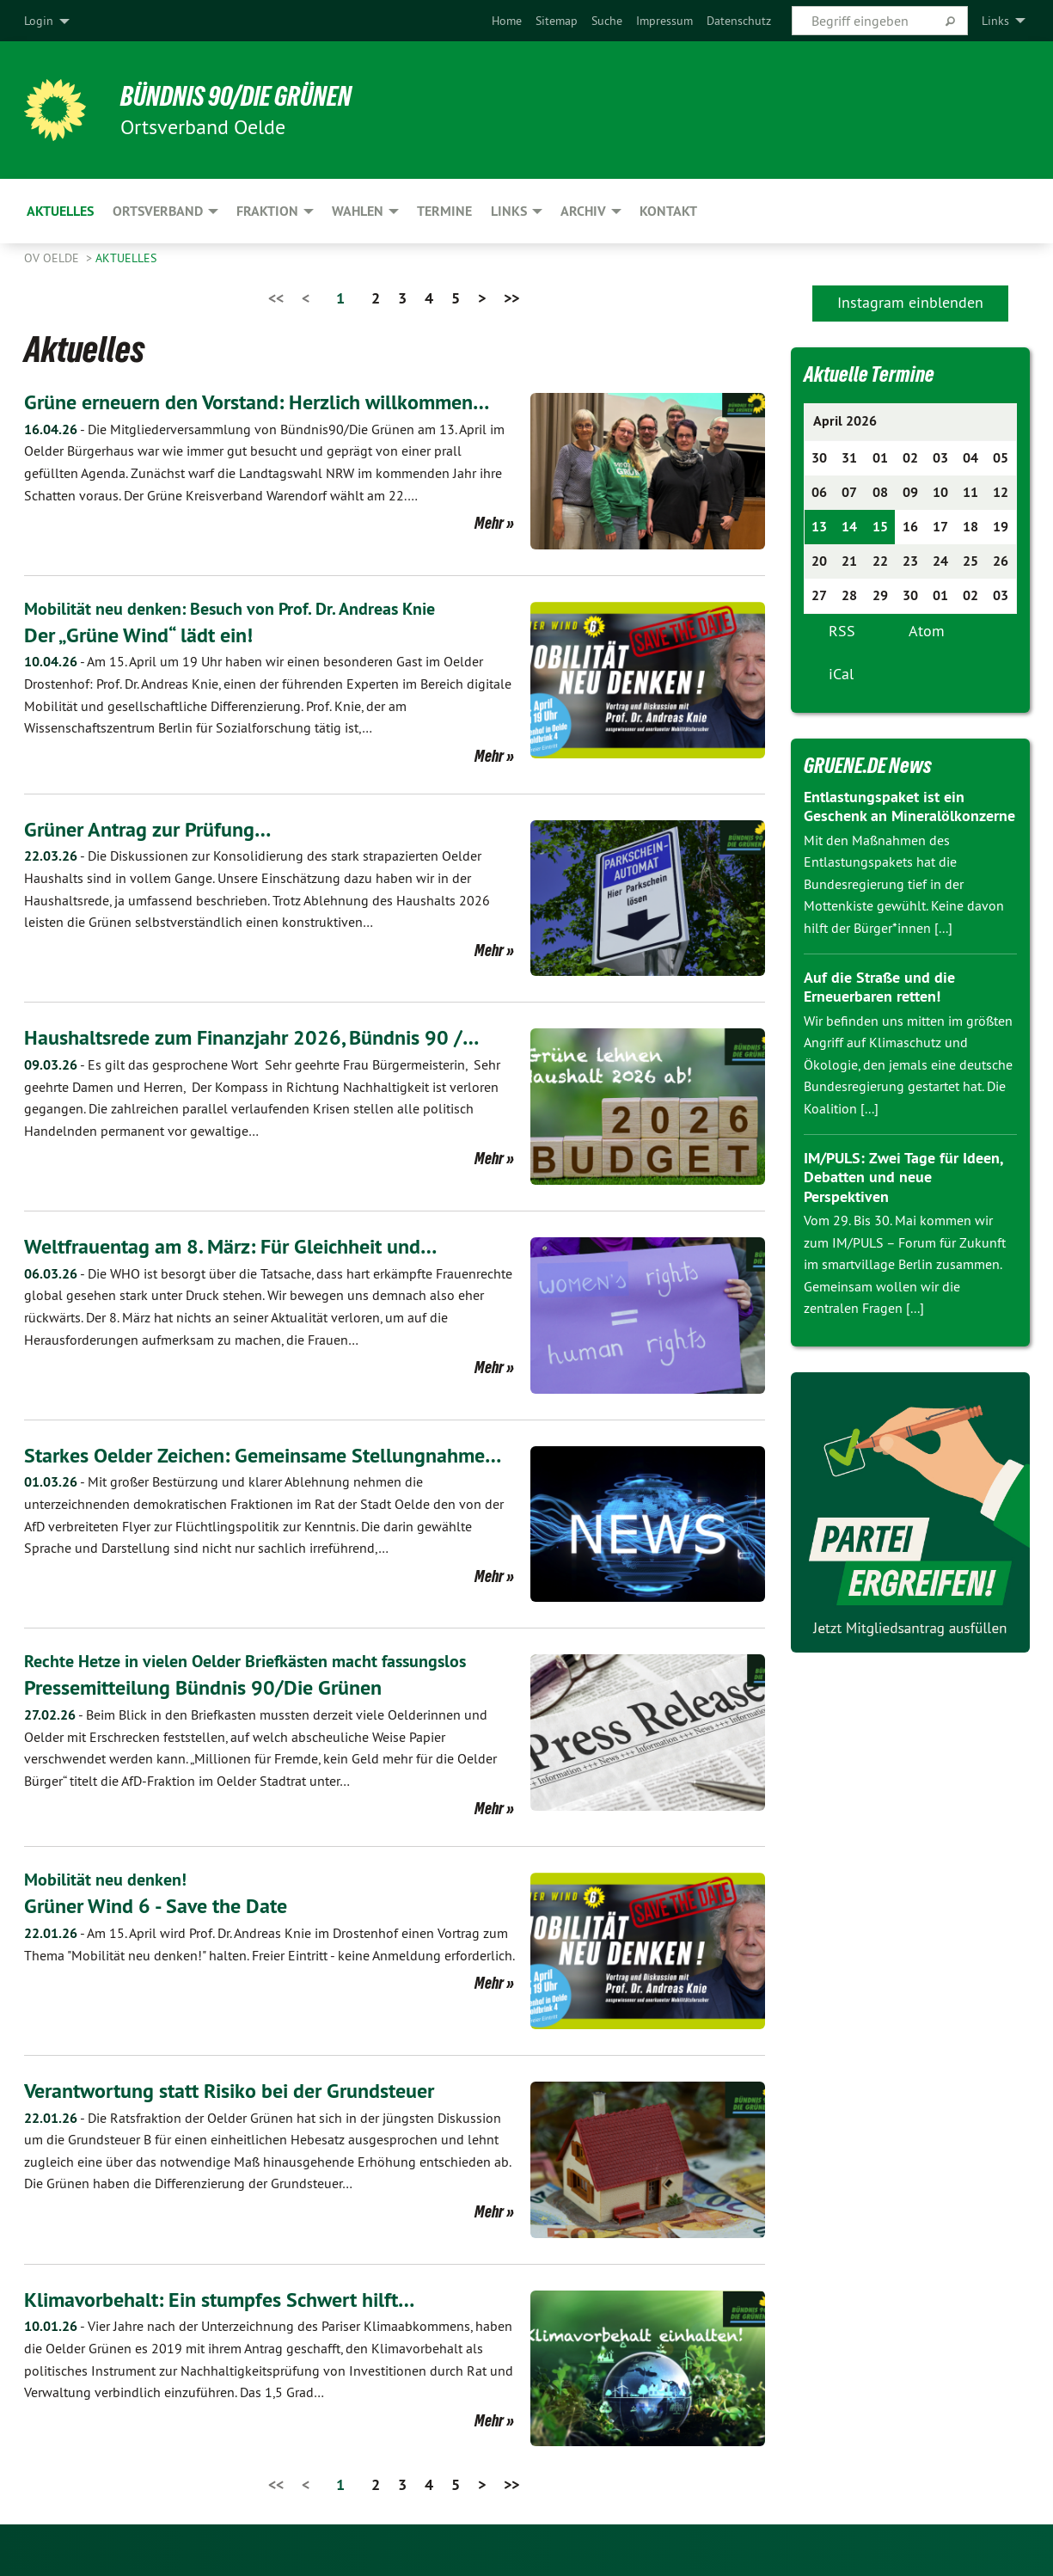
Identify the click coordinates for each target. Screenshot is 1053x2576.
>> (511, 298)
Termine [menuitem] (444, 211)
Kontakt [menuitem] (668, 211)
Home (507, 20)
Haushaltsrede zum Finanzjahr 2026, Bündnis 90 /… (251, 1037)
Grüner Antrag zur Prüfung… (147, 829)
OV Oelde (53, 258)
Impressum (664, 20)
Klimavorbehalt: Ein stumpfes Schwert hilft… (219, 2299)
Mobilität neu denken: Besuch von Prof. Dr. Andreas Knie (229, 609)
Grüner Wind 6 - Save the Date (155, 1905)
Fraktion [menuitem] (267, 211)
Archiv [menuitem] (583, 211)
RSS (842, 631)
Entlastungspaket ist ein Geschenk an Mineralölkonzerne (909, 806)
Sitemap (557, 20)
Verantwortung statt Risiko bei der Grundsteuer (229, 2090)
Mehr (489, 522)
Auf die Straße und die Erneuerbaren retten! (879, 987)
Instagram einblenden (910, 302)
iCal (841, 674)
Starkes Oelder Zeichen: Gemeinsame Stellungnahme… (262, 1455)
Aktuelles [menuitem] (60, 211)
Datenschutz (739, 20)
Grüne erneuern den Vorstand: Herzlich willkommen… (256, 402)
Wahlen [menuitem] (357, 211)
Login (38, 20)
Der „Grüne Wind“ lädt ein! (138, 635)
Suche (606, 20)
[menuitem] (507, 20)
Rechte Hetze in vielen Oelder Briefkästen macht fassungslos (245, 1661)
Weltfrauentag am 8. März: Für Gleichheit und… (230, 1246)
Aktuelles (125, 258)
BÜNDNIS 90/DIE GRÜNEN (236, 96)
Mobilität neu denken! (105, 1879)
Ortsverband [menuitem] (158, 211)
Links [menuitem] (995, 20)
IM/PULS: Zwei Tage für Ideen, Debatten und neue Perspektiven (903, 1177)
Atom (927, 631)
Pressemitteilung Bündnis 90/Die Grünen (203, 1687)
